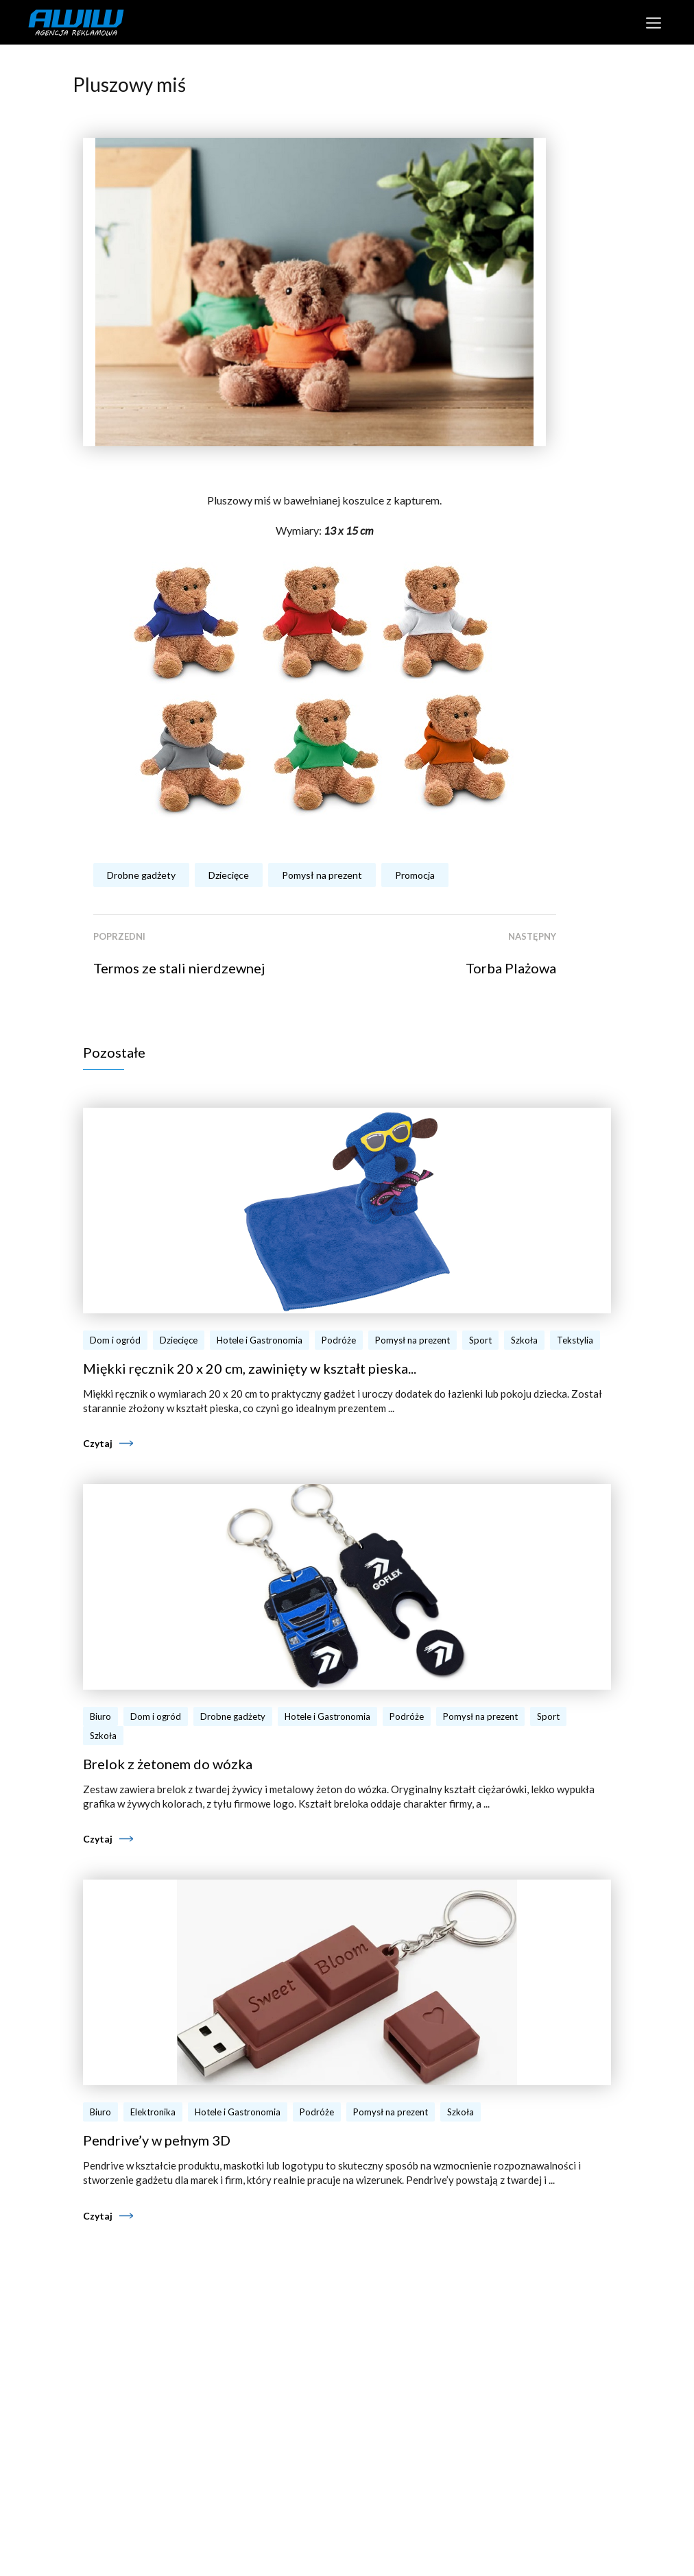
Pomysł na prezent (322, 875)
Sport (480, 1340)
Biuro (100, 1716)
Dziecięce (228, 875)
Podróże (339, 1340)
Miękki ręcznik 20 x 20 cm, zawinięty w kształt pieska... (249, 1368)
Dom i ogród (115, 1340)
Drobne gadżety (141, 875)
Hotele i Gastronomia (259, 1340)
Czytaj (97, 1443)
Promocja (415, 875)
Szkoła (524, 1340)
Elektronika (153, 2111)
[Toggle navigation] (653, 22)
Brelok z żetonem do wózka (167, 1763)
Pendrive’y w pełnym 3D (156, 2140)
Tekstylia (575, 1340)
